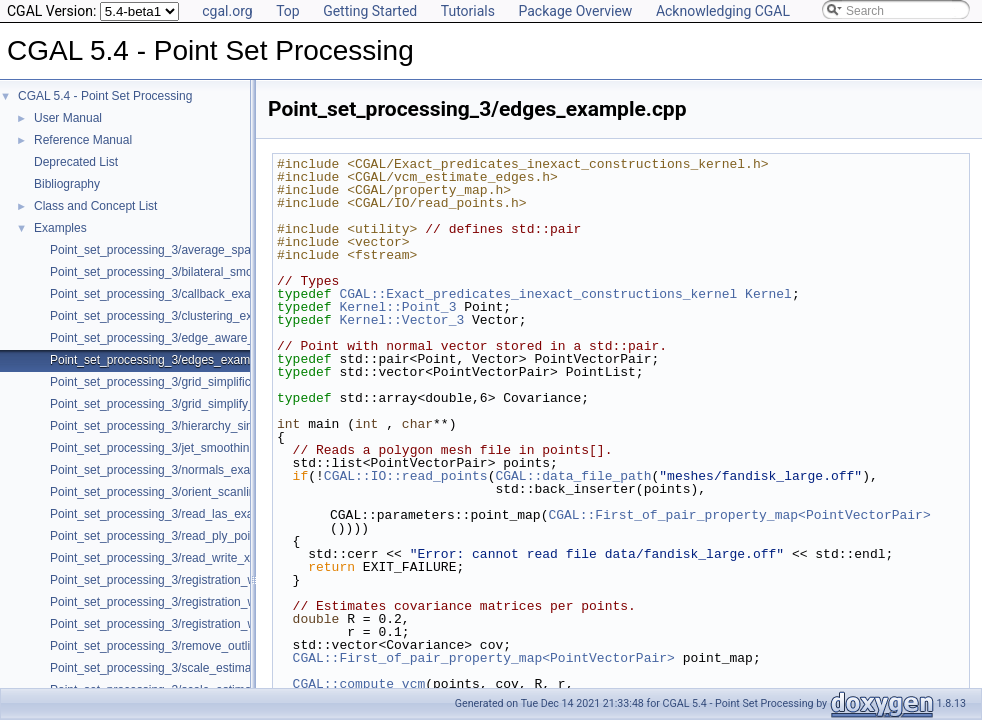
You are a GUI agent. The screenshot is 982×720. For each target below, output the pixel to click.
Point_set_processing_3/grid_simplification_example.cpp (201, 382)
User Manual (68, 118)
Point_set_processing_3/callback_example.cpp (175, 294)
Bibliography (67, 184)
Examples (60, 228)
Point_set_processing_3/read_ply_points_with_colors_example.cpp (229, 536)
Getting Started (370, 11)
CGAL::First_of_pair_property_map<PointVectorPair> (739, 515)
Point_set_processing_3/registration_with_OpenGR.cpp (198, 580)
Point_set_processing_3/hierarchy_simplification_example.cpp (215, 426)
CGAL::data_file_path (573, 476)
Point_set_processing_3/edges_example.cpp (169, 360)
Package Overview (575, 11)
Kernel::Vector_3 (401, 320)
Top (288, 11)
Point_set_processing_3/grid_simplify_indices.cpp (182, 404)
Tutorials (468, 11)
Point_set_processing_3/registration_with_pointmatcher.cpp (208, 624)
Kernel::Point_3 (397, 307)
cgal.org (227, 11)
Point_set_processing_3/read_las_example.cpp (176, 514)
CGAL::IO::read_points (406, 476)
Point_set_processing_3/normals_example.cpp (174, 470)
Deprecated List (76, 162)
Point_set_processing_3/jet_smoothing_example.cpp (190, 448)
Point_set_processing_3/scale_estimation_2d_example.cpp (208, 668)
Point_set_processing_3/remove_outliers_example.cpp (196, 646)
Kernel (768, 294)
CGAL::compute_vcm (359, 684)
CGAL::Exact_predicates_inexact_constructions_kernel (538, 294)
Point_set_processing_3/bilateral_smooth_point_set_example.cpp (225, 272)
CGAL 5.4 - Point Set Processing (105, 96)
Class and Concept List (95, 206)
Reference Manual (83, 140)
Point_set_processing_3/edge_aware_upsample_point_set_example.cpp (243, 338)
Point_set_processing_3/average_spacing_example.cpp (199, 250)
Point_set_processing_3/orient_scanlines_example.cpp (196, 492)
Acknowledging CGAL (723, 11)
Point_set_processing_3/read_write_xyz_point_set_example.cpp (221, 558)
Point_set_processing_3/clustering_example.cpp (179, 316)
